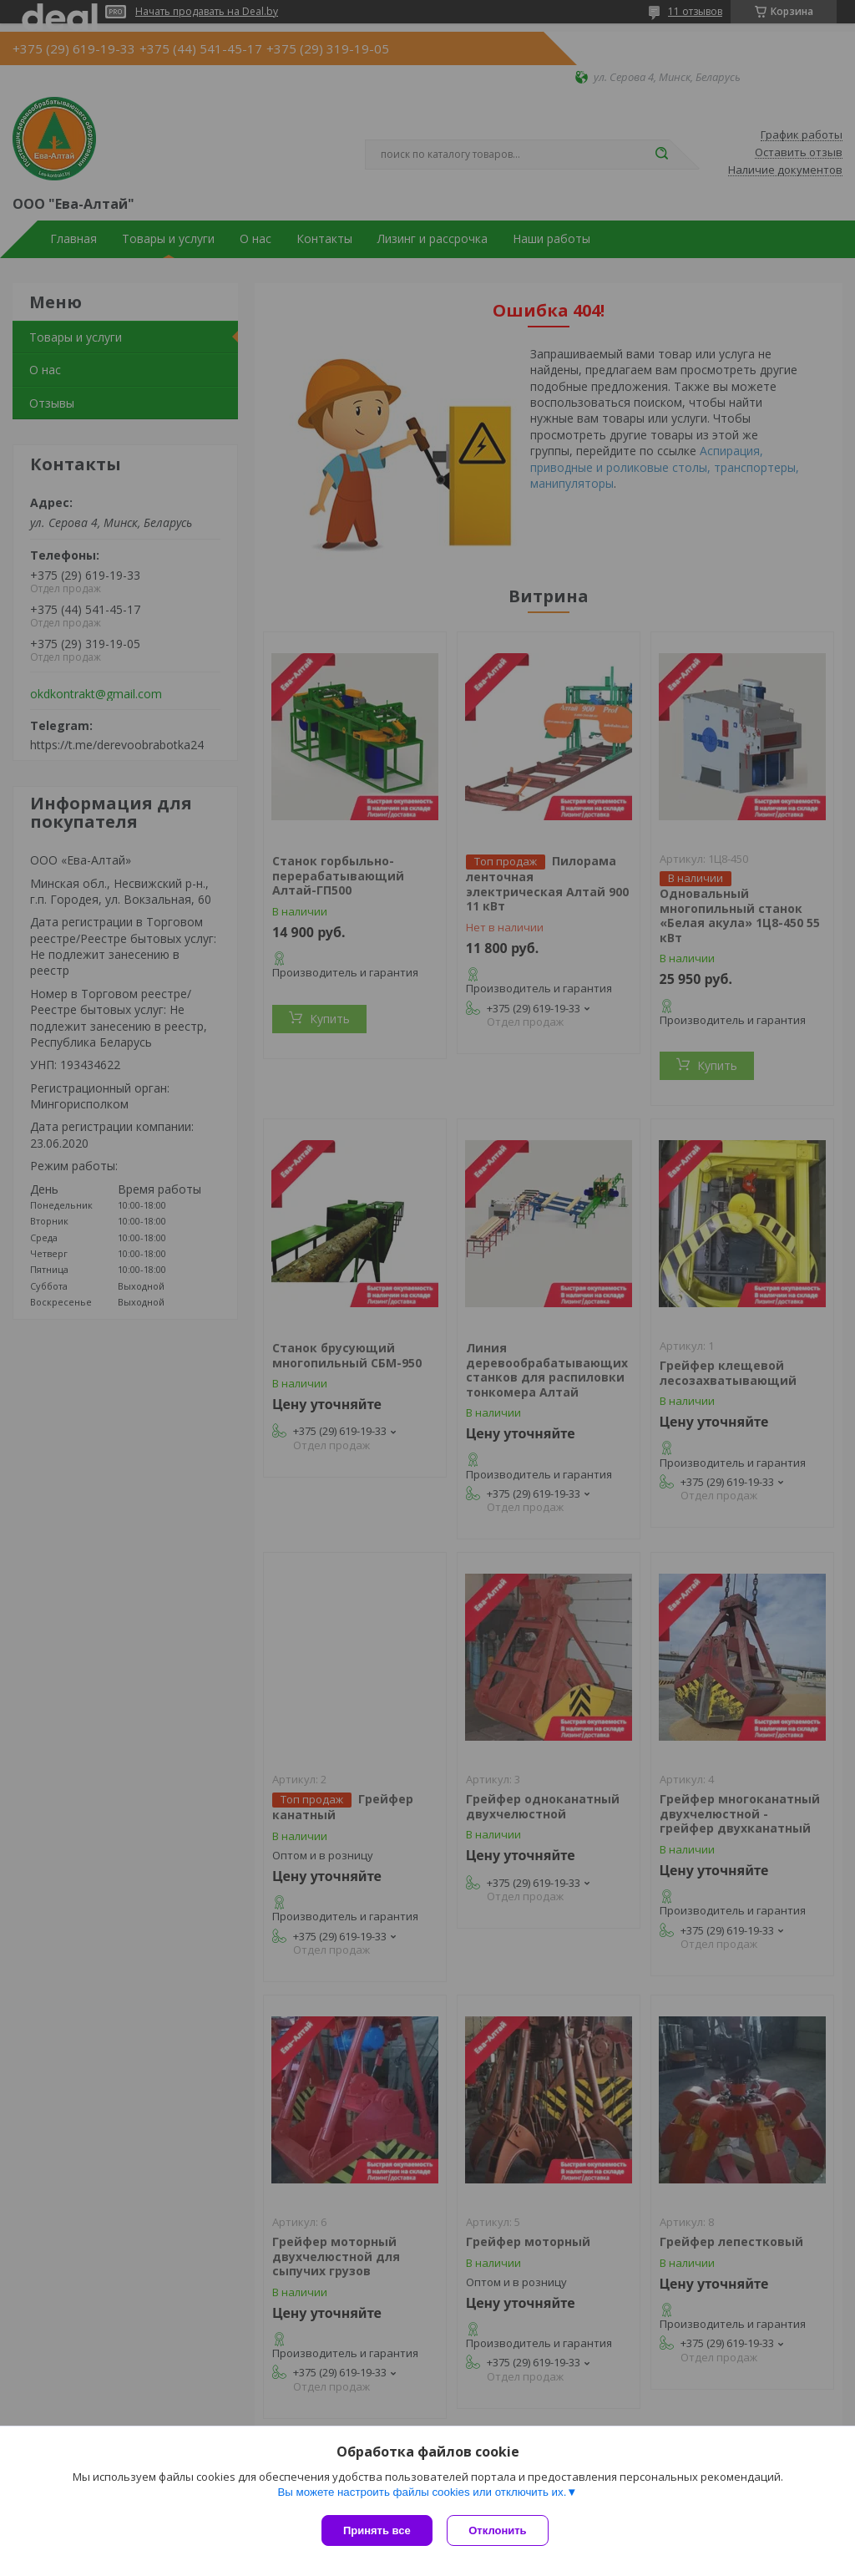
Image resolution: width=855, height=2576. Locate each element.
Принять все (377, 2530)
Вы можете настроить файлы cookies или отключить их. (421, 2493)
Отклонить (500, 2530)
